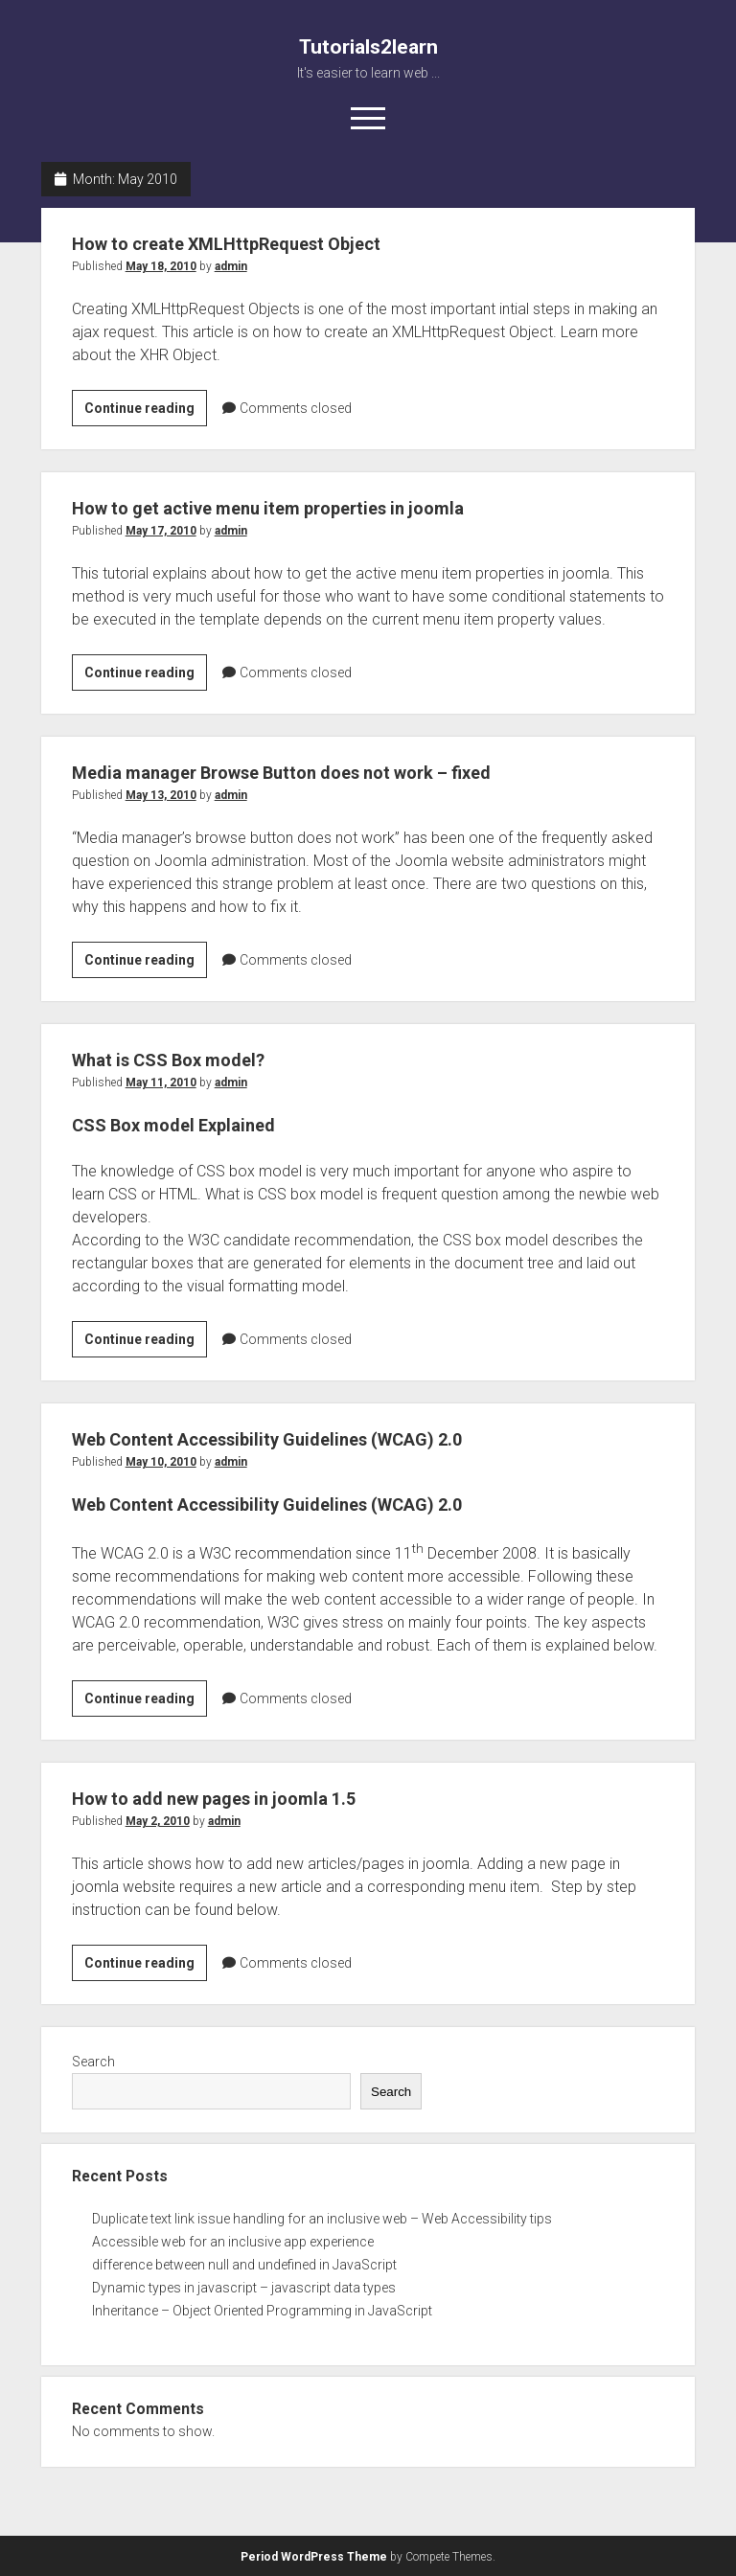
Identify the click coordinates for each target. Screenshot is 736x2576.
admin (231, 266)
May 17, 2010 (161, 530)
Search (93, 2061)
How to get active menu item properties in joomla (299, 507)
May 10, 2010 (161, 1462)
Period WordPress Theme (314, 2557)
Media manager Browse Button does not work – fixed (316, 772)
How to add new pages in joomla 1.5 (236, 1798)
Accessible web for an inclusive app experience (233, 2241)
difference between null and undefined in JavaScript (244, 2264)
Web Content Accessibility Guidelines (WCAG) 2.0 (299, 1438)
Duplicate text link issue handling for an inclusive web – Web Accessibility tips (322, 2218)
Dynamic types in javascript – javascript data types (244, 2287)
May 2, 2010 (158, 1821)
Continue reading (145, 411)
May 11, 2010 (161, 1082)
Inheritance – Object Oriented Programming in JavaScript (262, 2310)
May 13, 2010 (161, 795)
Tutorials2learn (368, 46)
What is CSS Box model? (183, 1059)
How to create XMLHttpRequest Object (250, 243)
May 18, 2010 (161, 266)
